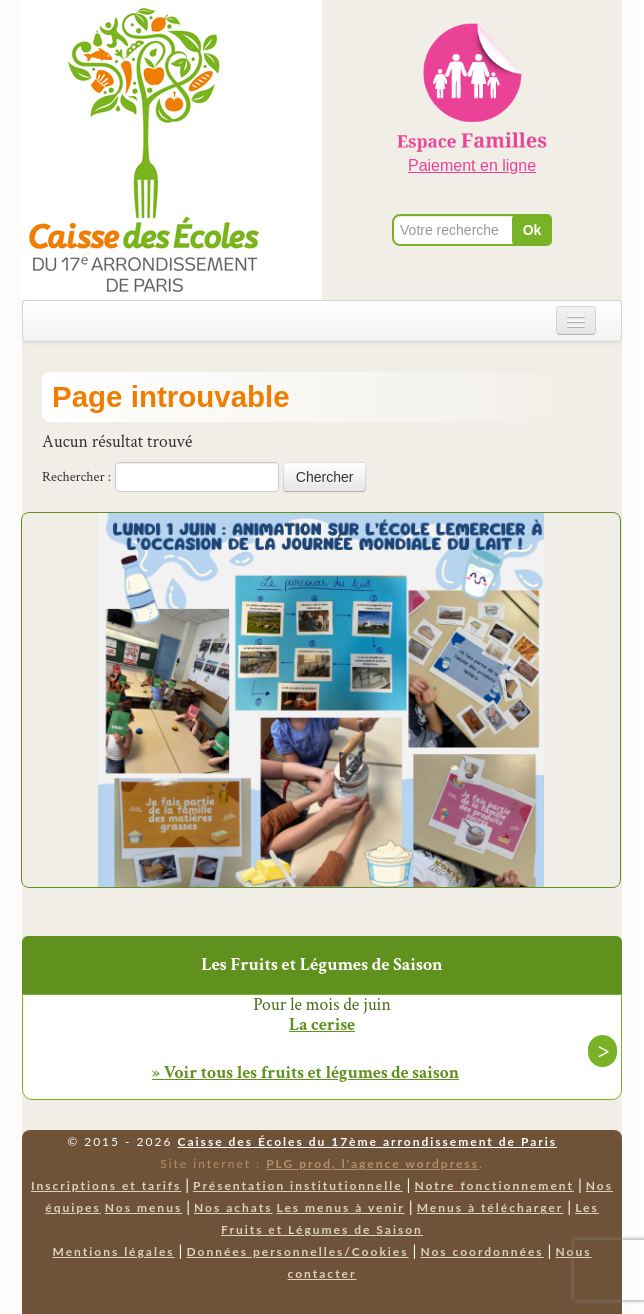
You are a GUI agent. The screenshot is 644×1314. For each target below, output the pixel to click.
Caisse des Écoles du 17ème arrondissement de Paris (367, 1141)
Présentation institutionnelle (298, 1185)
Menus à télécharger (490, 1207)
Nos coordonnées (481, 1251)
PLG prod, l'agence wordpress (372, 1163)
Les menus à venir (341, 1207)
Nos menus (143, 1207)
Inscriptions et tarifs (106, 1185)
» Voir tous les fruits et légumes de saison (305, 1072)
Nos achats (233, 1207)
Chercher (325, 477)
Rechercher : (76, 477)
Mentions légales (114, 1251)
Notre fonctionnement (493, 1185)
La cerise (322, 1025)
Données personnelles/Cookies (297, 1251)
